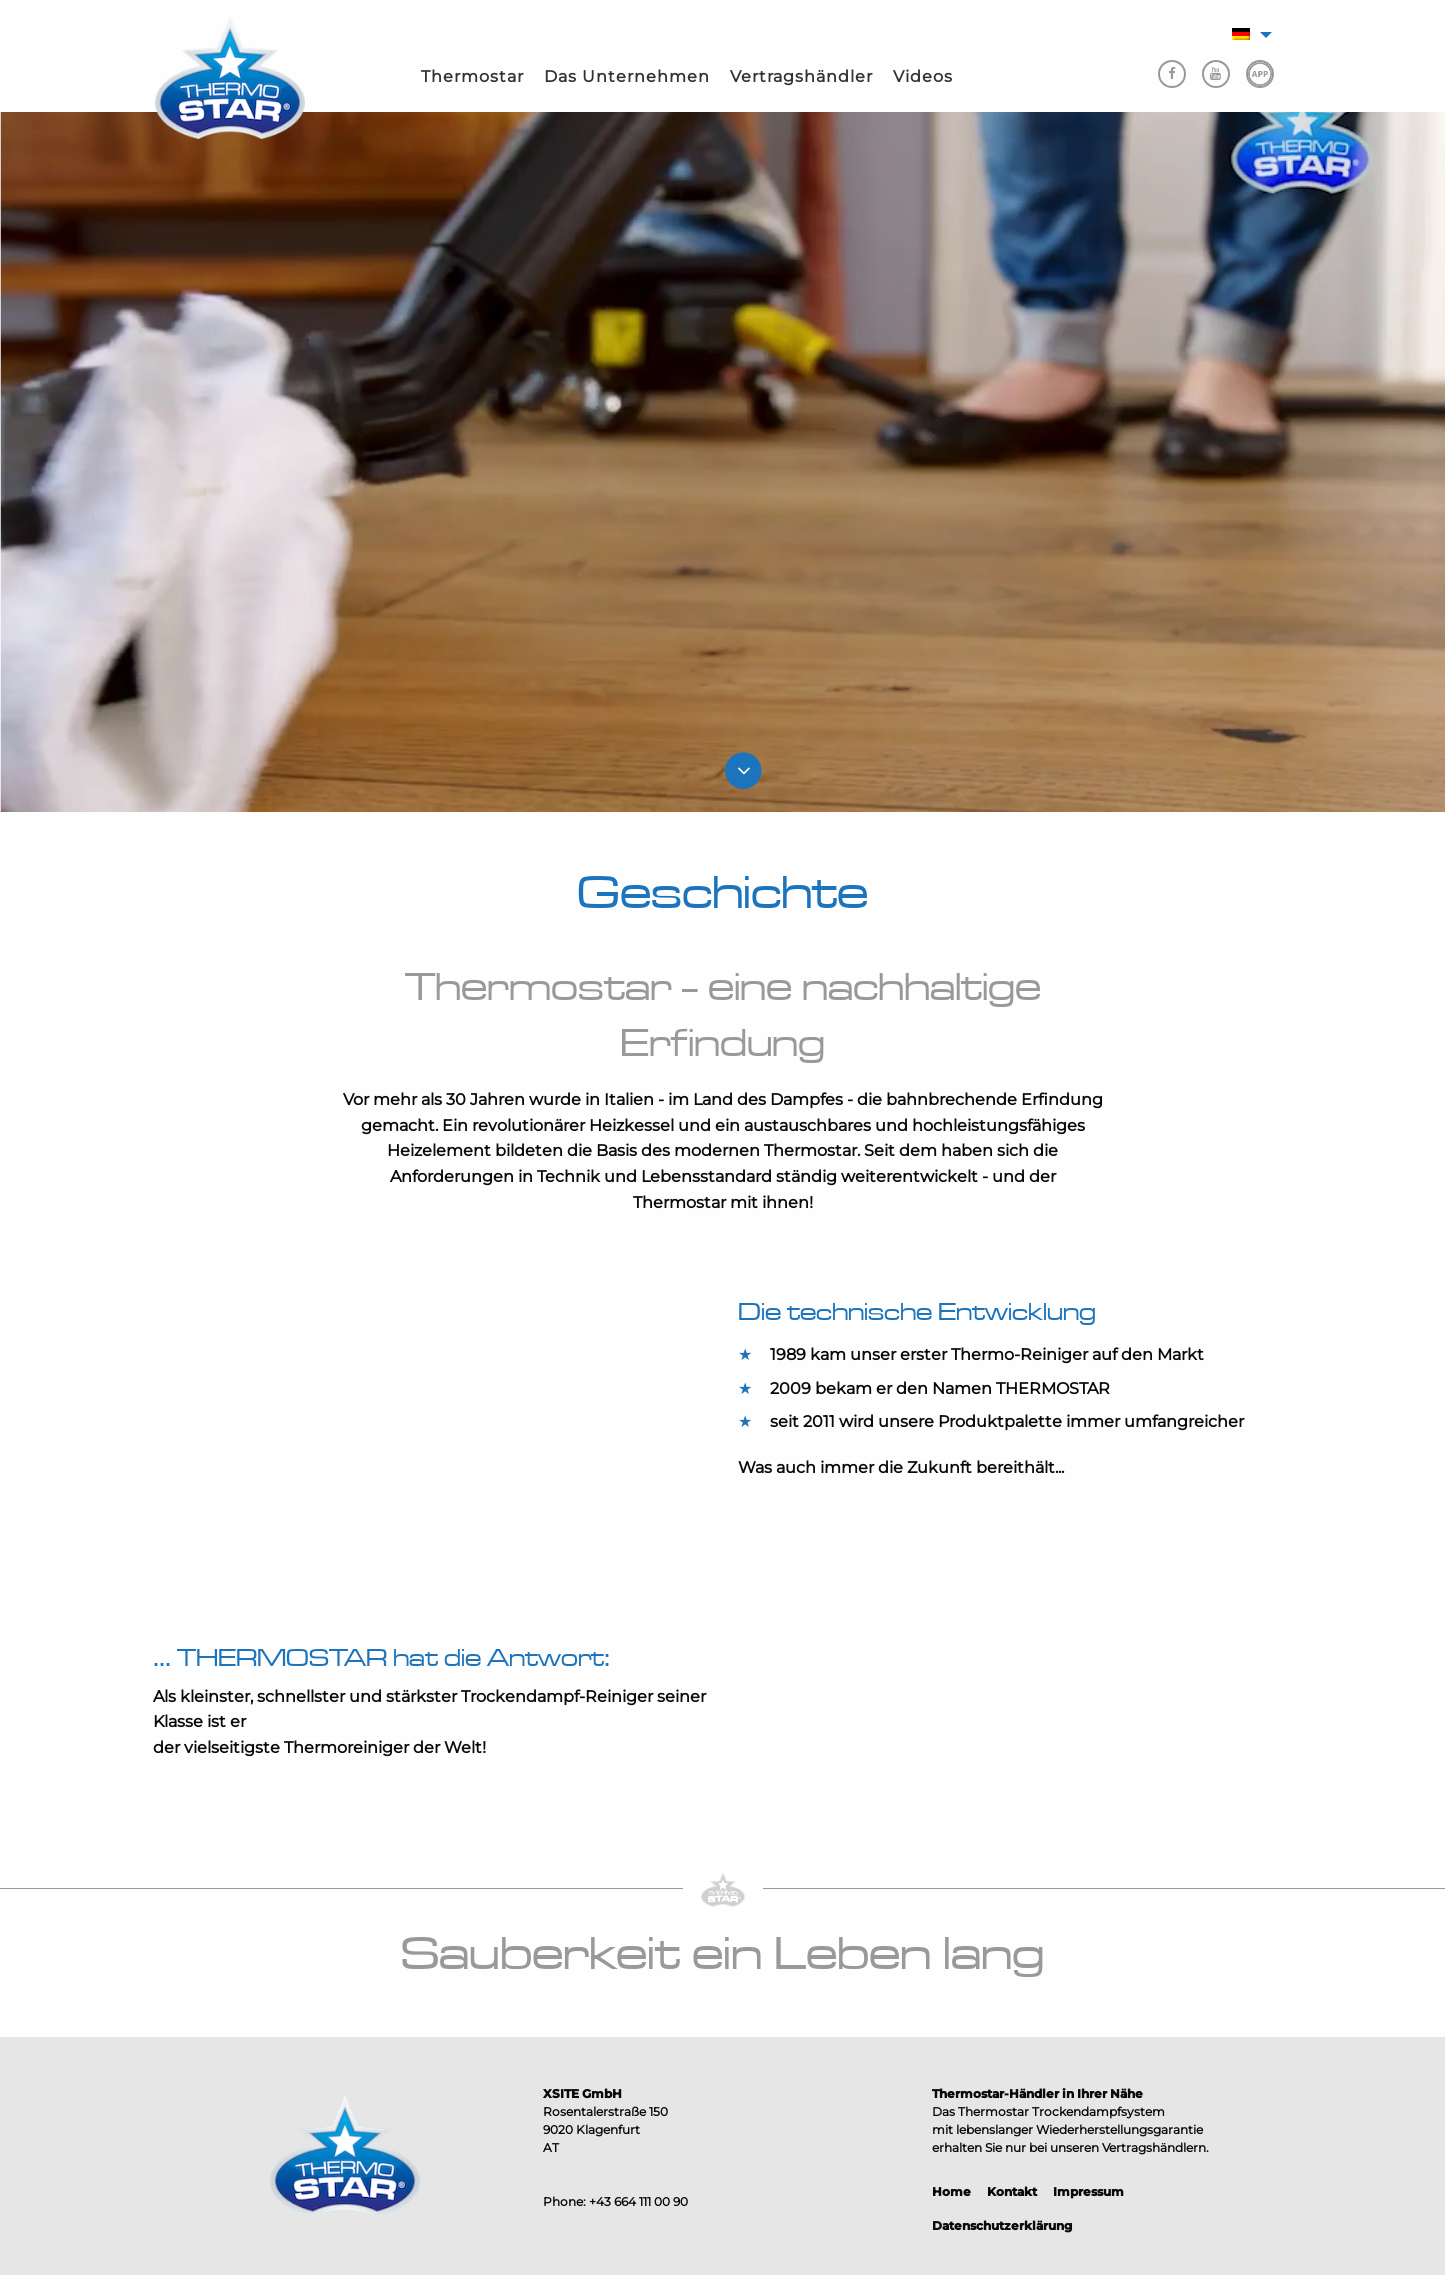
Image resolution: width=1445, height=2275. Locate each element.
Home (951, 2191)
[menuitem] (472, 77)
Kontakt (1012, 2191)
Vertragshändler (801, 76)
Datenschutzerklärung (1002, 2225)
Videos (923, 76)
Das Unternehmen (627, 76)
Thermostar (472, 76)
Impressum (1088, 2191)
